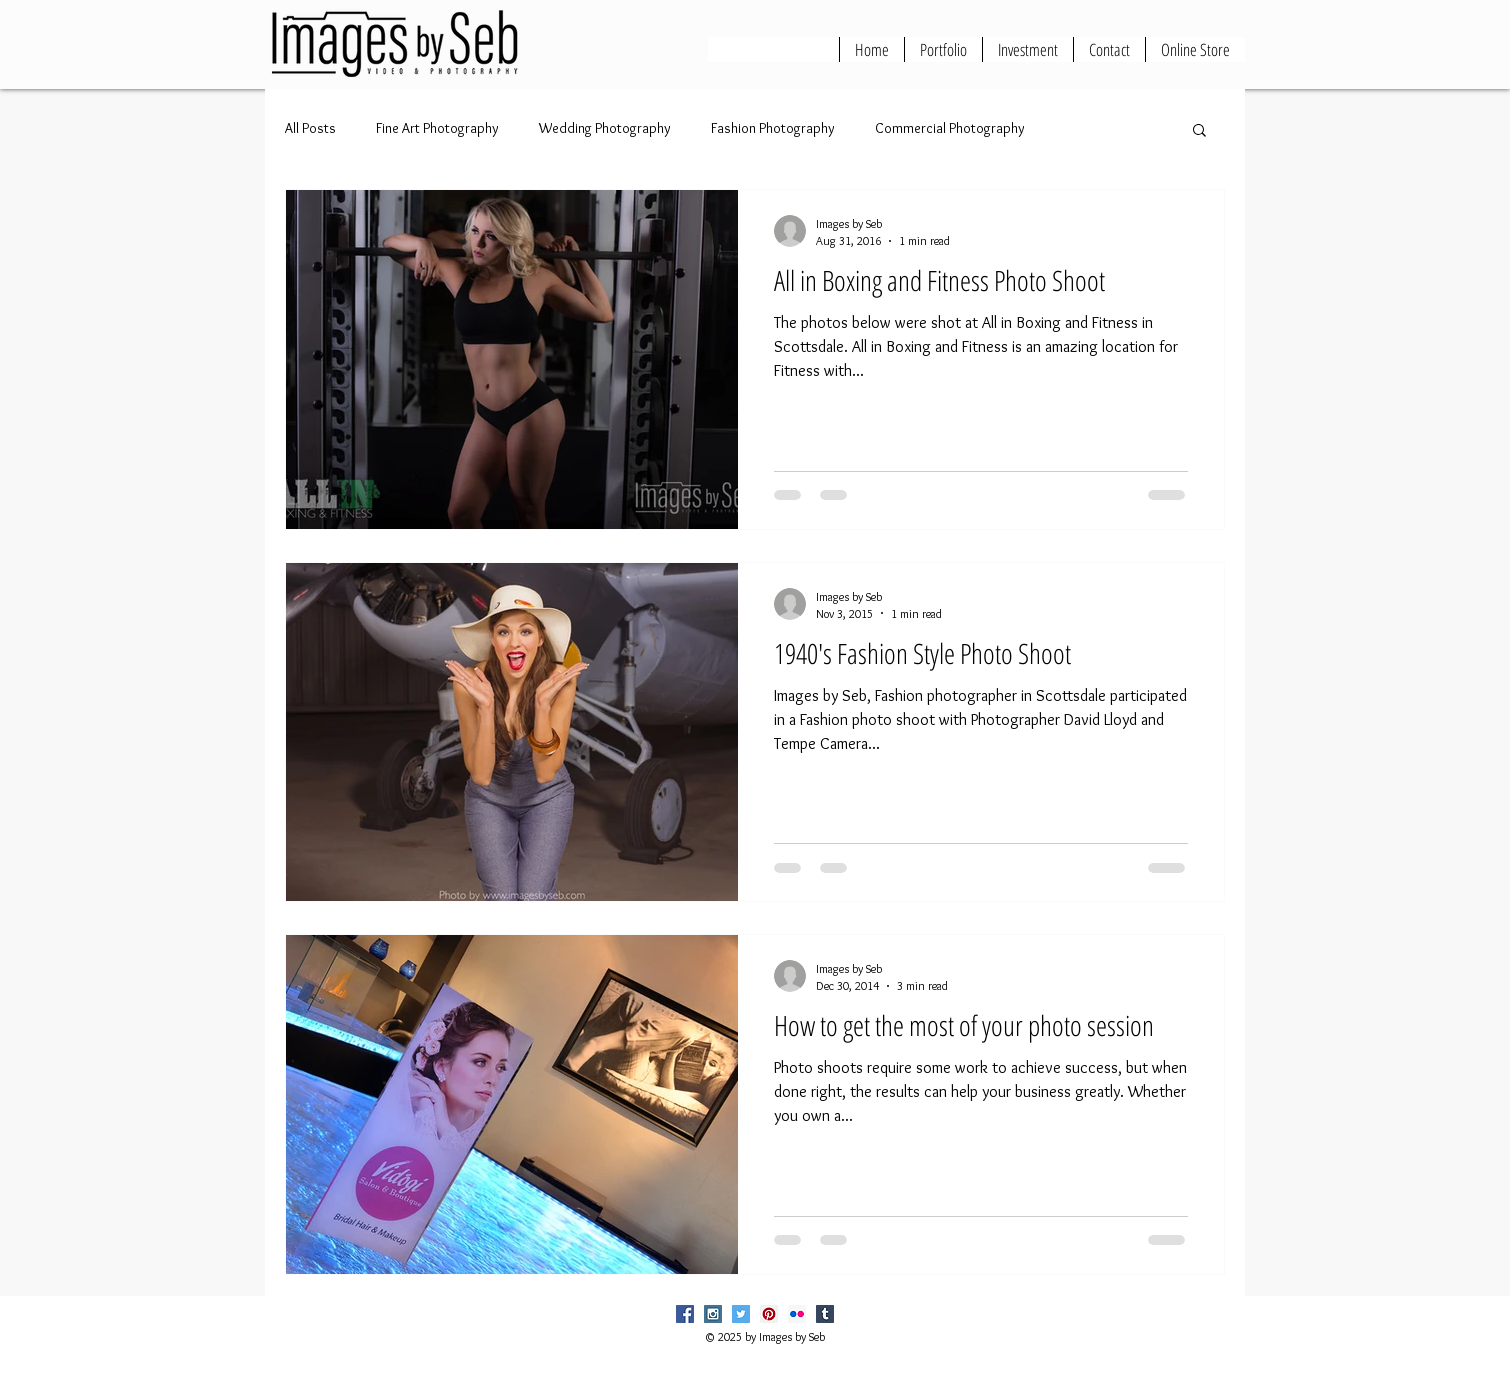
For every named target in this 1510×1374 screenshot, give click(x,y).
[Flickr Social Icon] (797, 1314)
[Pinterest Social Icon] (769, 1314)
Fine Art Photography (437, 128)
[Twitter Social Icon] (741, 1314)
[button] (1199, 131)
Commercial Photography (950, 128)
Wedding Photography (605, 128)
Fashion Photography (773, 128)
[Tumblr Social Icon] (825, 1314)
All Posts (310, 128)
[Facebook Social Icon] (685, 1314)
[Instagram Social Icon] (713, 1314)
